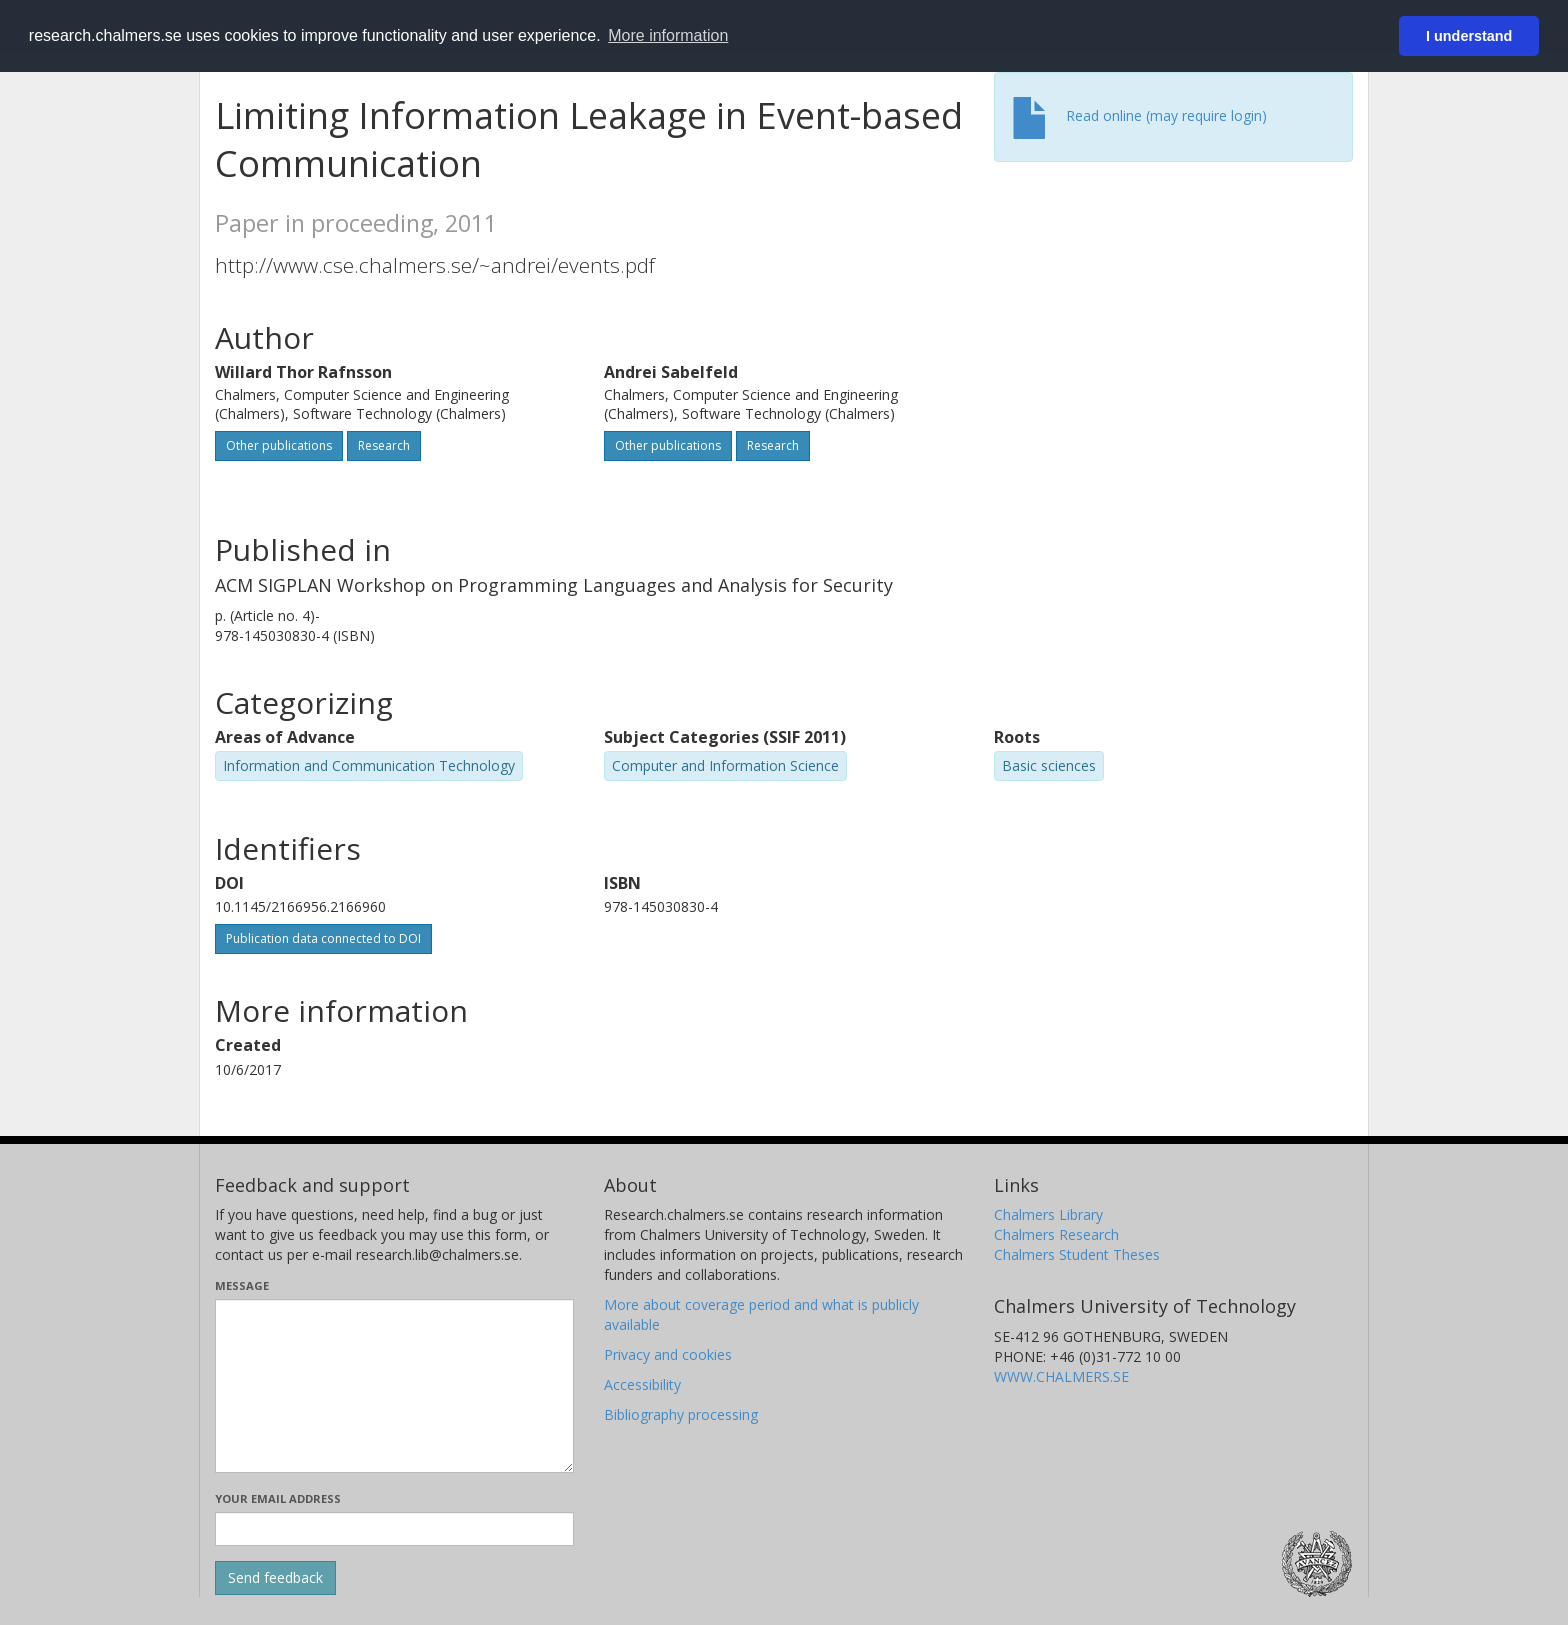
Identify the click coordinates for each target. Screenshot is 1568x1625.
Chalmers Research (1056, 1234)
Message (242, 1285)
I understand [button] (1469, 36)
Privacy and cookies (668, 1354)
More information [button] (668, 35)
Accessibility (642, 1384)
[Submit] (275, 1578)
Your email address (278, 1498)
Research (384, 445)
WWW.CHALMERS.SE (1061, 1376)
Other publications (279, 445)
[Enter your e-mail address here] (394, 1529)
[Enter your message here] (394, 1386)
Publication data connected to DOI (323, 938)
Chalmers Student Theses (1077, 1254)
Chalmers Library (1048, 1214)
